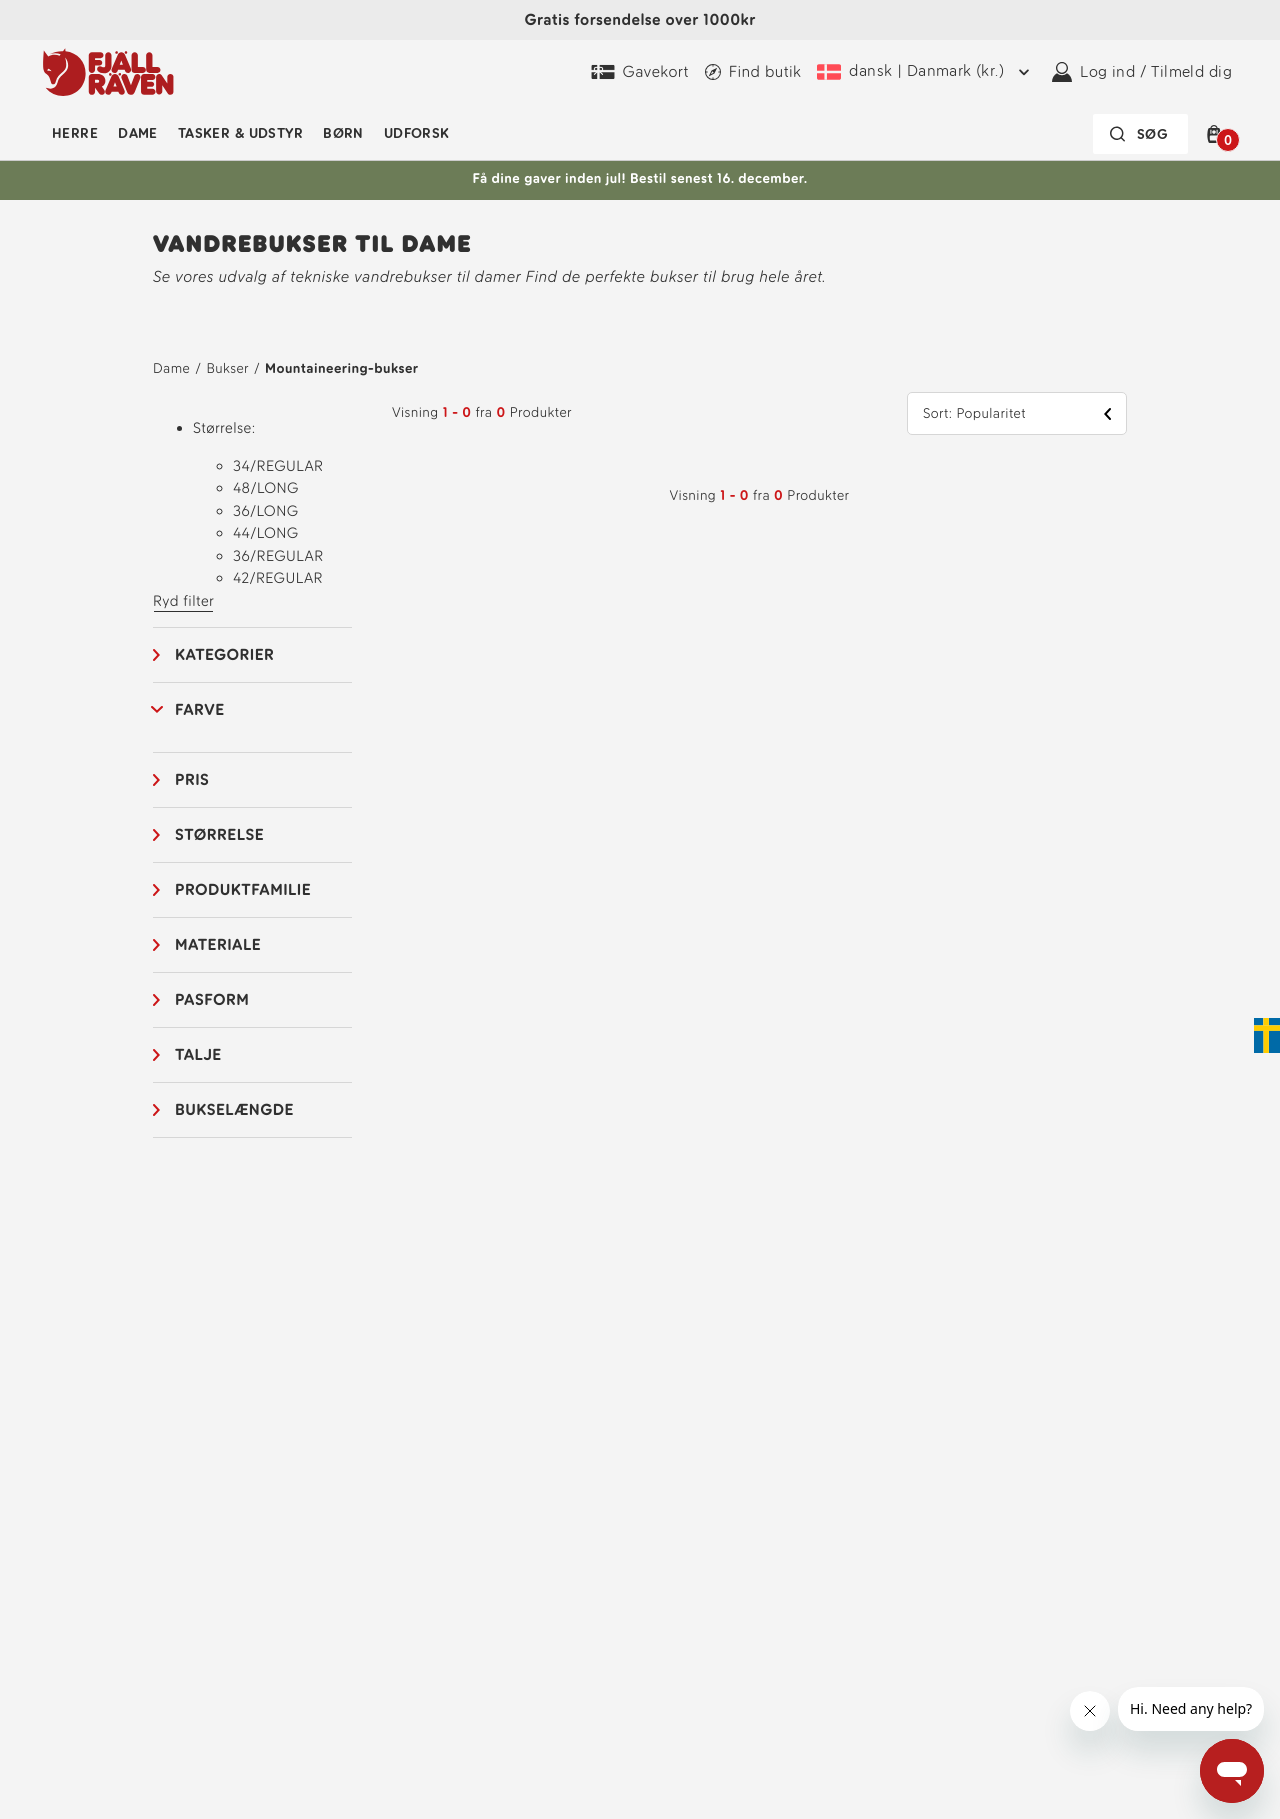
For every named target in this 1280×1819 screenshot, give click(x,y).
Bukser (227, 368)
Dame (138, 133)
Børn (343, 133)
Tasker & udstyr (240, 133)
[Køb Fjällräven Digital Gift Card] (640, 72)
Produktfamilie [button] (243, 889)
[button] (1218, 134)
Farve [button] (200, 709)
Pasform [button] (212, 999)
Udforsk (417, 133)
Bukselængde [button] (234, 1109)
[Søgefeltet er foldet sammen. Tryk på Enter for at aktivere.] (1140, 134)
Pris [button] (192, 779)
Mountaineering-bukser (341, 368)
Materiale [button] (218, 944)
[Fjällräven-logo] (108, 72)
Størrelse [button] (219, 834)
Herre (75, 133)
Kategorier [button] (224, 654)
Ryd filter (183, 601)
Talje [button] (198, 1054)
